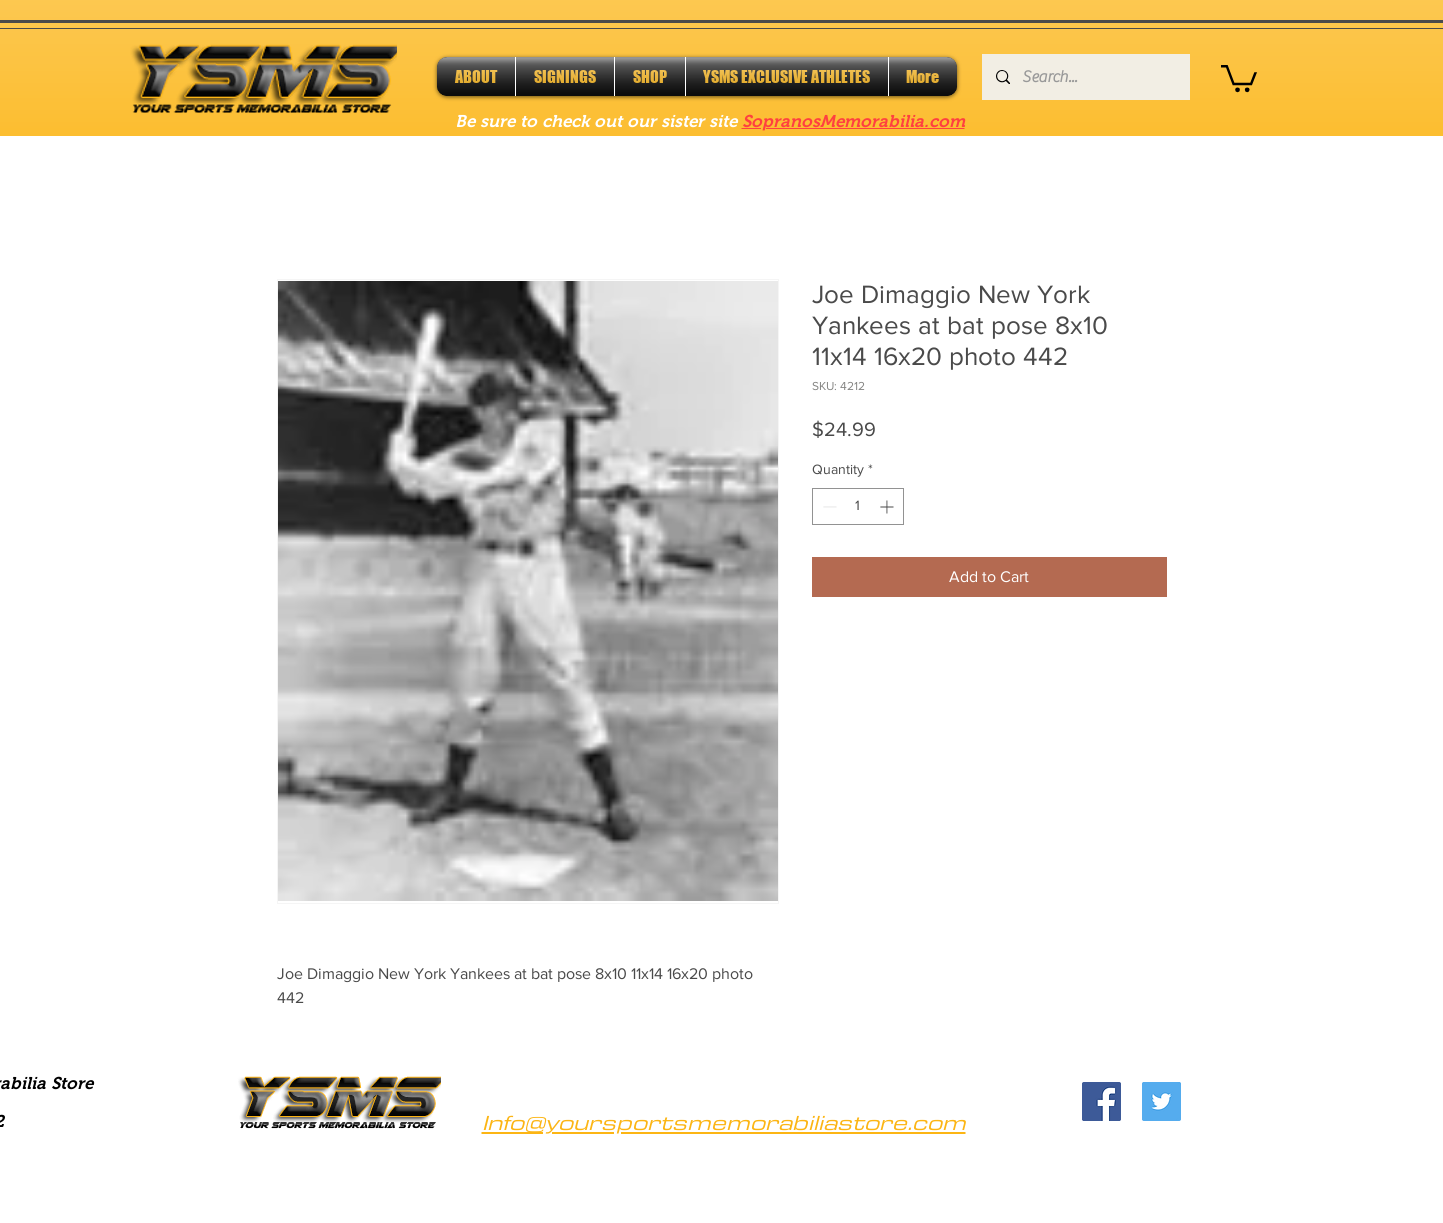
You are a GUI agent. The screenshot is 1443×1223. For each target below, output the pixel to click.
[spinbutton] (858, 506)
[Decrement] (827, 506)
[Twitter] (1161, 1101)
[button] (1239, 77)
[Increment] (888, 506)
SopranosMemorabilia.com (853, 121)
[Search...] (1085, 77)
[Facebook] (1101, 1101)
